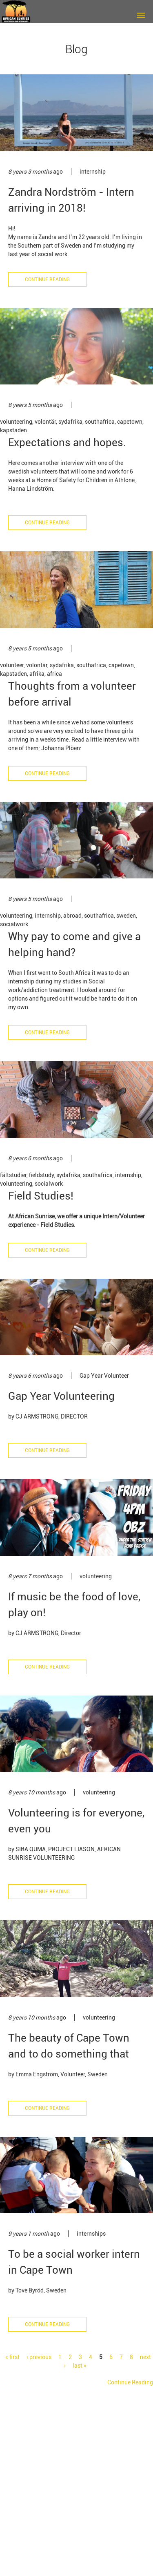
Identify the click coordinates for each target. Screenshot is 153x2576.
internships (91, 2233)
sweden (126, 915)
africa (54, 673)
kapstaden (13, 430)
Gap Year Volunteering (61, 1396)
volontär (45, 421)
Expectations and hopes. (67, 442)
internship (93, 171)
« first (12, 2357)
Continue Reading (47, 279)
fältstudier (13, 1175)
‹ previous (39, 2357)
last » (79, 2365)
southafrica (100, 421)
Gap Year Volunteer (104, 1375)
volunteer (12, 665)
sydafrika (70, 421)
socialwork (14, 924)
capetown (129, 421)
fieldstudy (41, 1175)
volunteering (16, 421)
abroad (72, 915)
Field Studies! (40, 1196)
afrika (36, 673)
